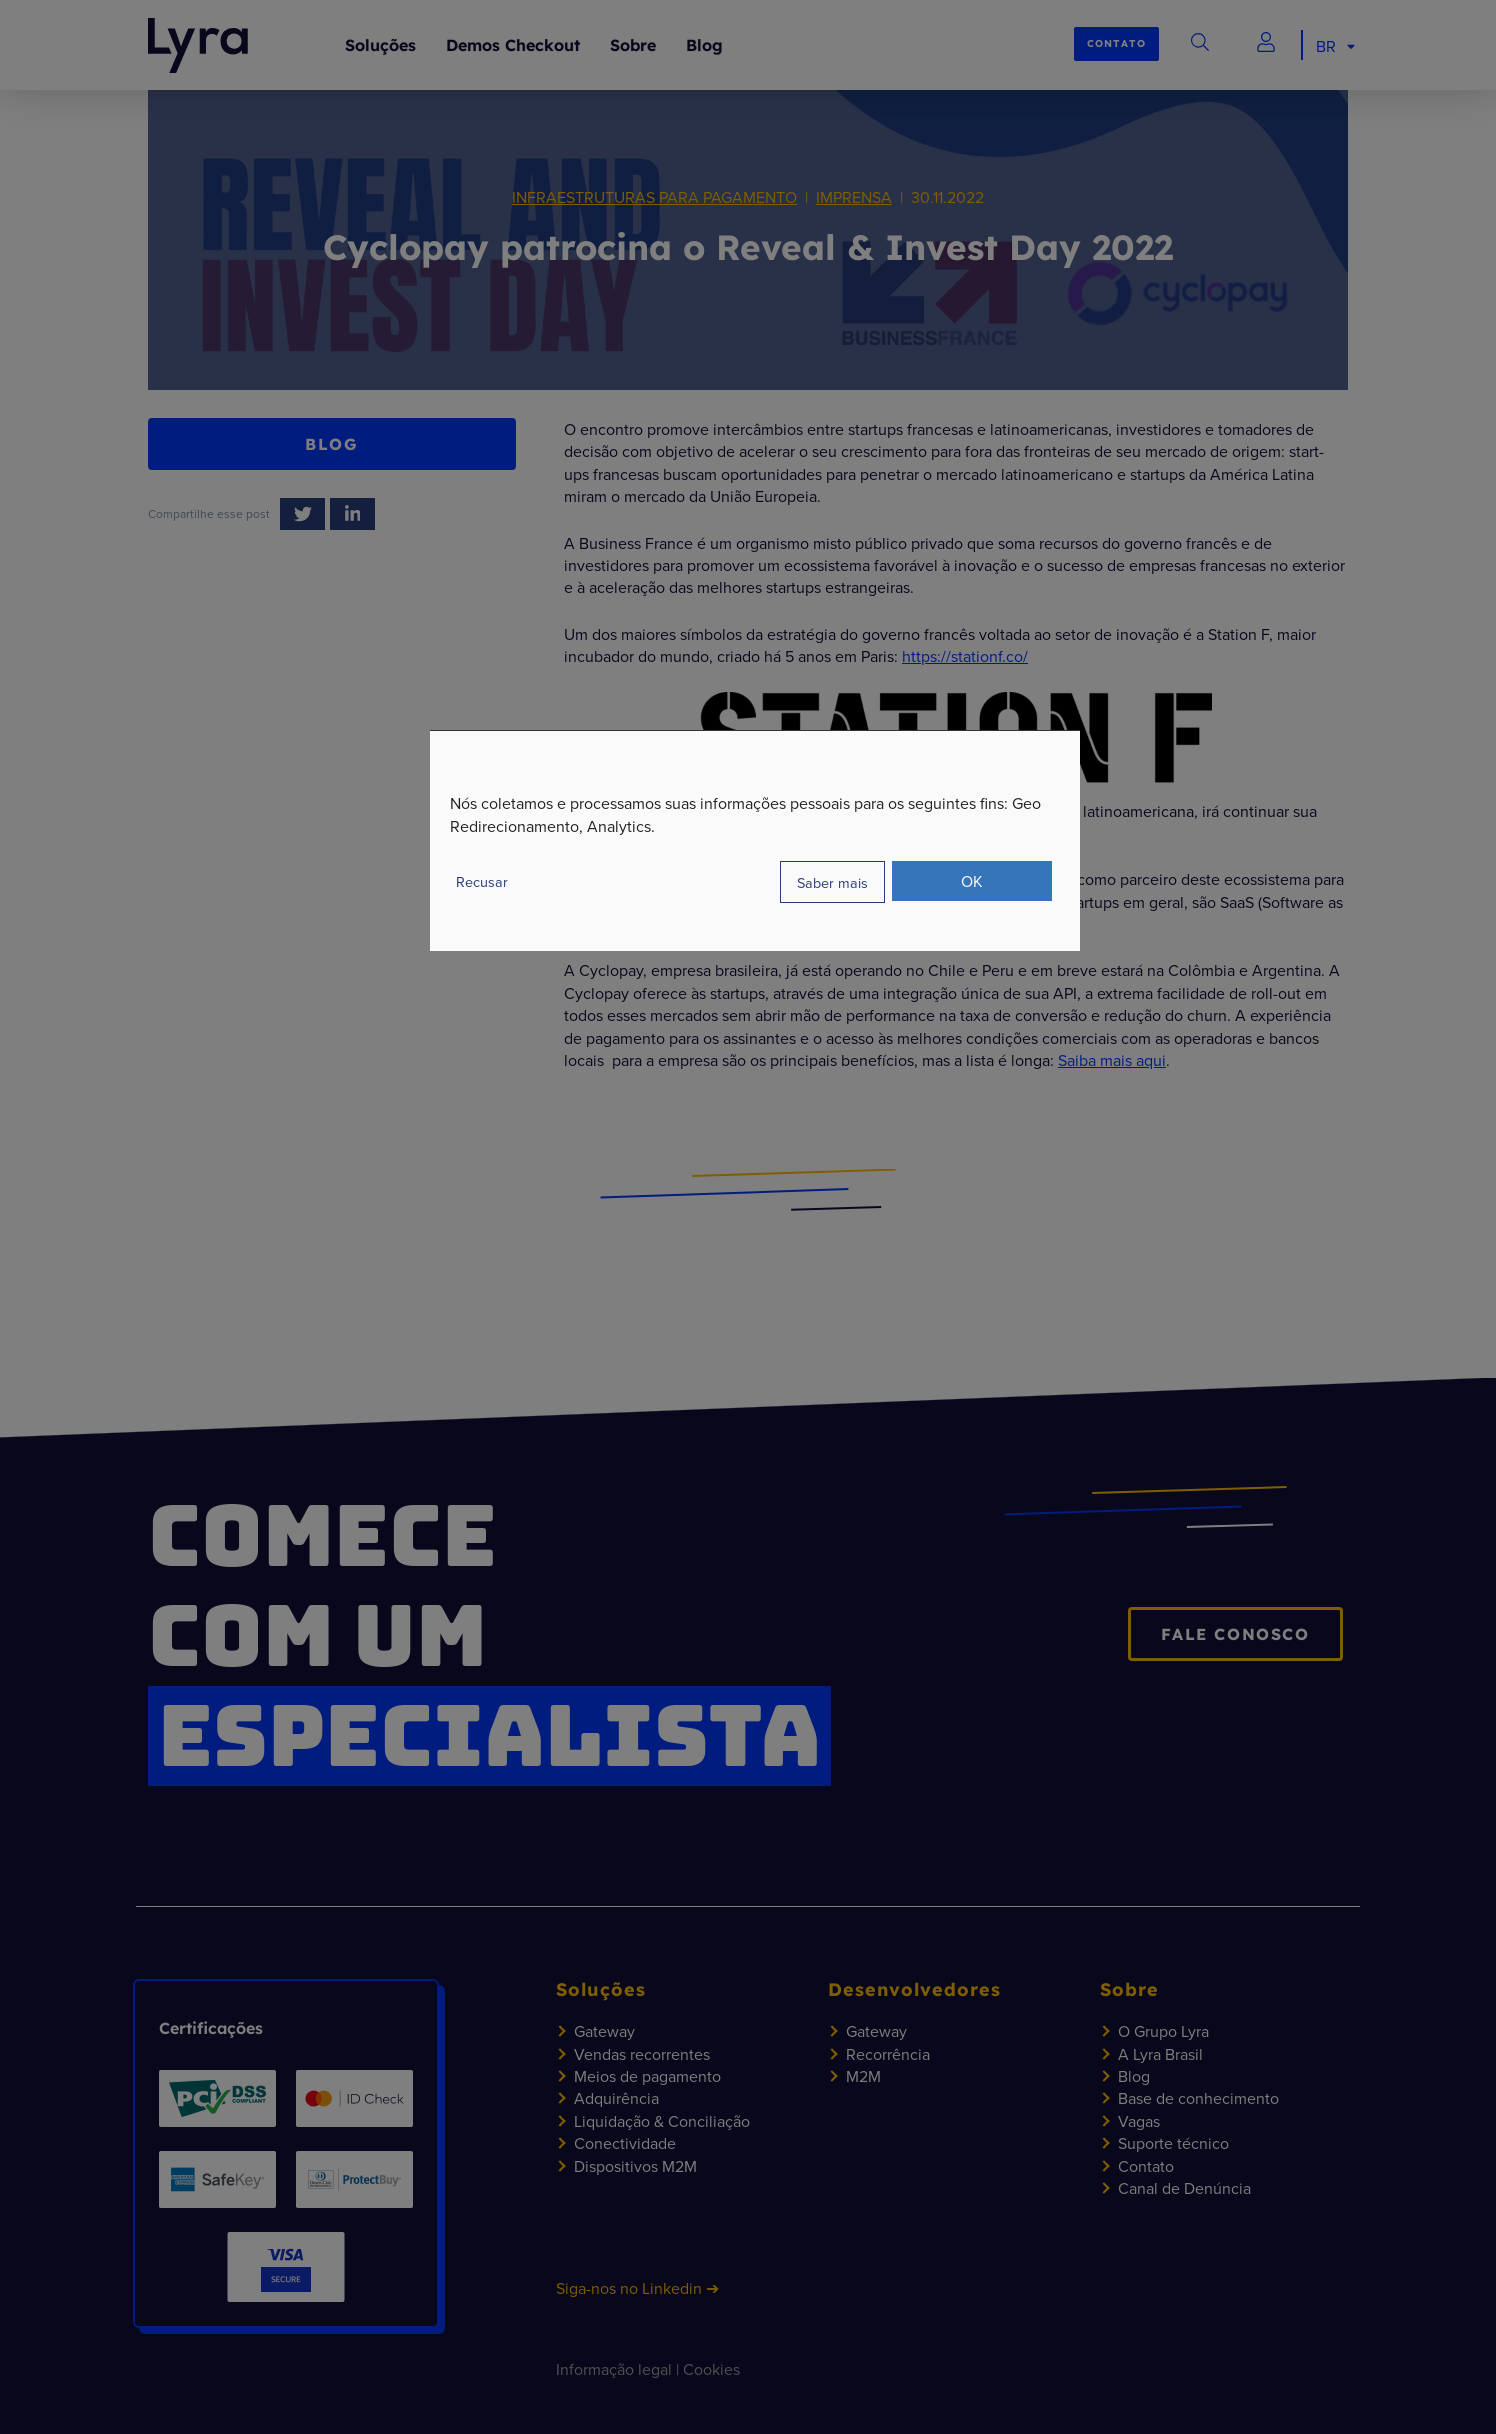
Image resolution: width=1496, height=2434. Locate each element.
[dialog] (755, 840)
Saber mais (832, 882)
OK (972, 881)
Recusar (482, 881)
